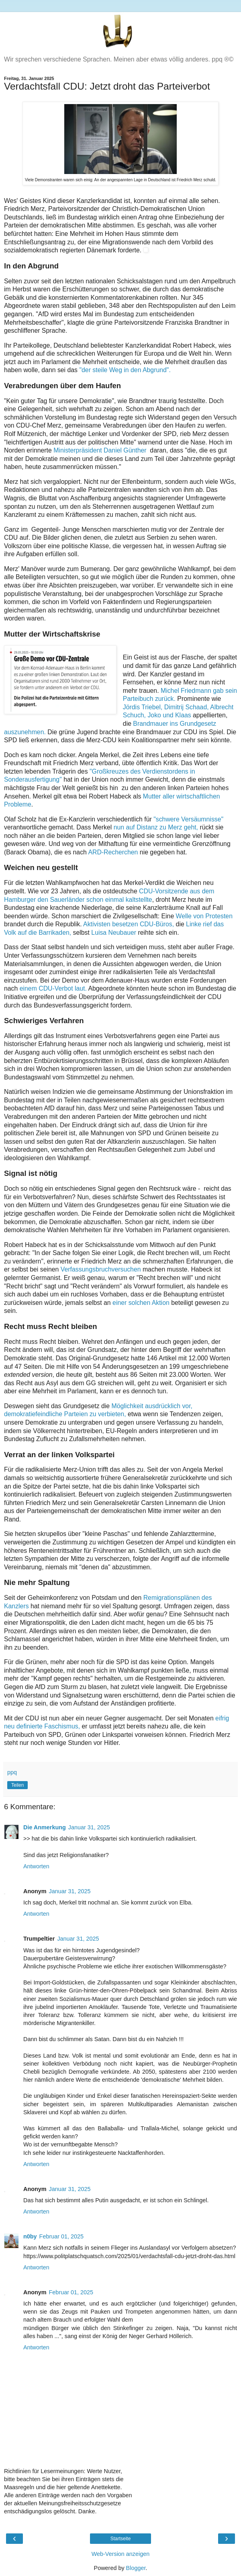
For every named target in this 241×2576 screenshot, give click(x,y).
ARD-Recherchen (113, 852)
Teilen (17, 1785)
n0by (30, 2236)
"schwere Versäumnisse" (188, 819)
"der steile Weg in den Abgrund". (124, 370)
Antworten (36, 1866)
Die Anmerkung (44, 1827)
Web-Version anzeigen (121, 2554)
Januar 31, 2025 (89, 1827)
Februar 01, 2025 (61, 2236)
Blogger (136, 2568)
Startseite (120, 2538)
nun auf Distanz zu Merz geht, (156, 827)
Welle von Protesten (204, 916)
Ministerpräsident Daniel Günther (99, 450)
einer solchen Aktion (141, 1302)
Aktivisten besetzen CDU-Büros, (128, 924)
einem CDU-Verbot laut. (53, 988)
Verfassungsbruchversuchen (101, 1269)
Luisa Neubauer (114, 932)
